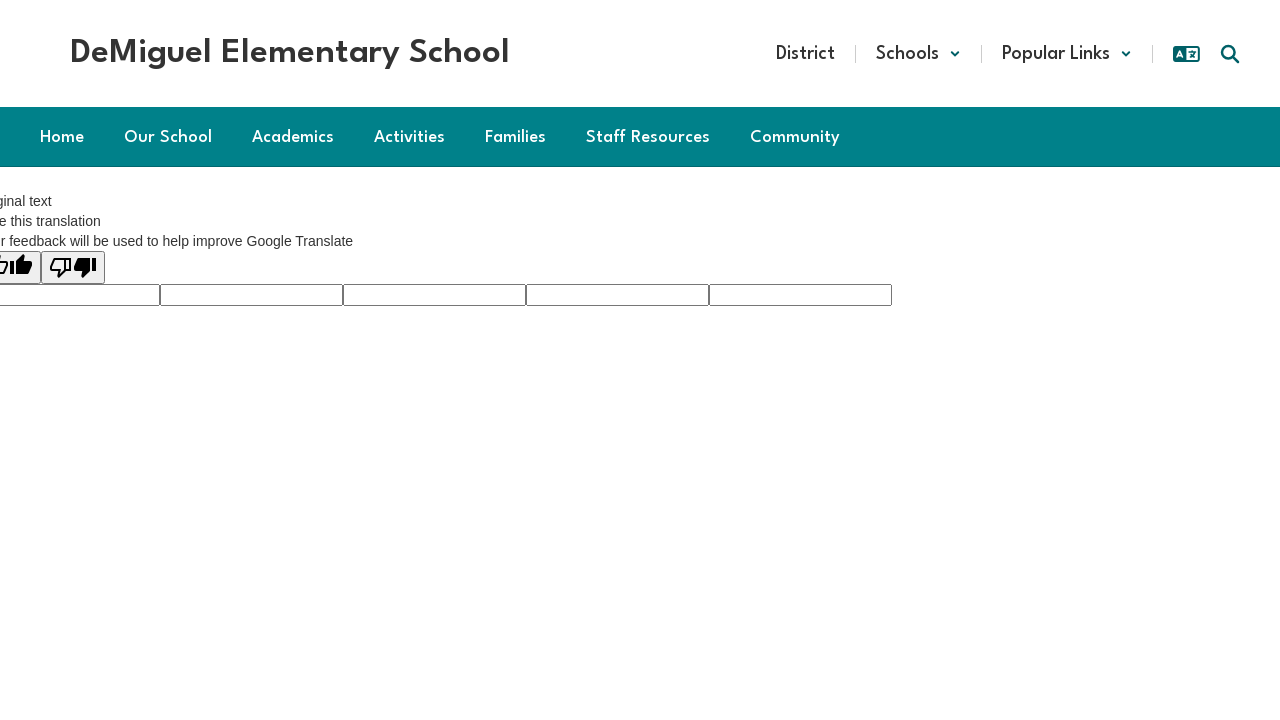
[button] (918, 54)
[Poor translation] (73, 267)
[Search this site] (1230, 54)
